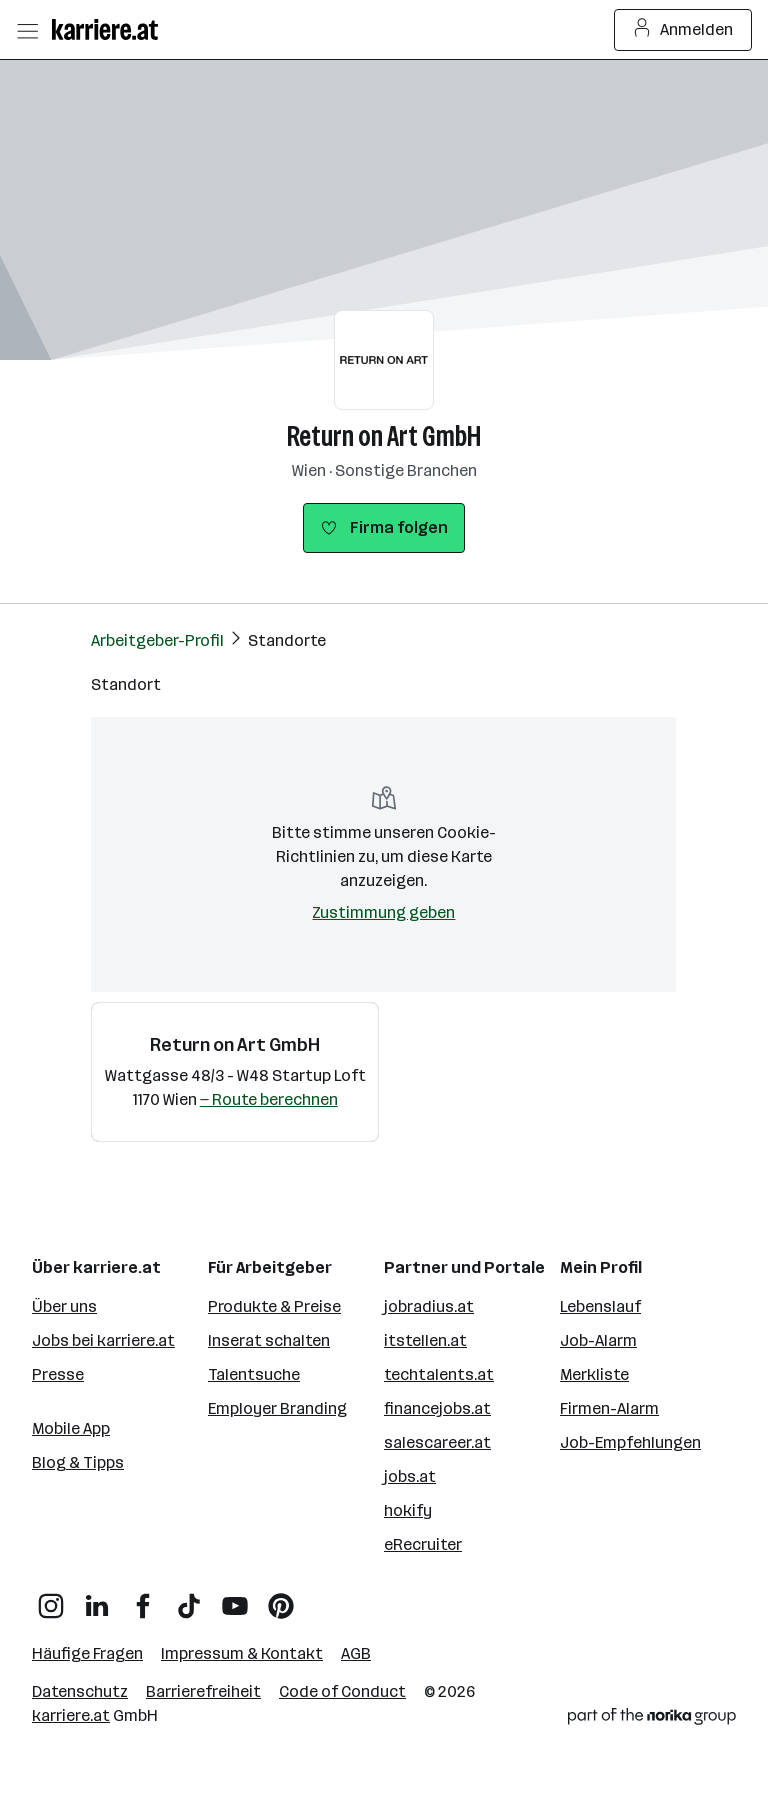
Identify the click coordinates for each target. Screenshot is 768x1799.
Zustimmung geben (383, 912)
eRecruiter (423, 1544)
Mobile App (71, 1428)
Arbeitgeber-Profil (157, 640)
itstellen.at (425, 1340)
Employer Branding (277, 1408)
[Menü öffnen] (27, 30)
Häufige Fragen (87, 1653)
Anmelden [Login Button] (683, 30)
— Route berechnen (269, 1099)
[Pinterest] (281, 1598)
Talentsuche (254, 1374)
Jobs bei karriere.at (103, 1340)
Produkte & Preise (274, 1306)
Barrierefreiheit (203, 1691)
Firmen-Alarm (609, 1408)
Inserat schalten (269, 1340)
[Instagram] (51, 1598)
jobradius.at (429, 1306)
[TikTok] (189, 1598)
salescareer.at (437, 1442)
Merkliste (594, 1374)
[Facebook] (143, 1598)
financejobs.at (437, 1408)
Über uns (64, 1306)
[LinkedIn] (97, 1598)
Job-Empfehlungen (630, 1442)
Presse (58, 1374)
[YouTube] (235, 1598)
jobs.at (410, 1476)
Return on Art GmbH (384, 436)
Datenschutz (80, 1691)
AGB (356, 1653)
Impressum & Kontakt (242, 1653)
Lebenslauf (600, 1306)
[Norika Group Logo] (652, 1720)
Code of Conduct (342, 1691)
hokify (408, 1510)
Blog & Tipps (78, 1462)
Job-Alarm (598, 1340)
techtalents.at (439, 1374)
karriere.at (71, 1715)
